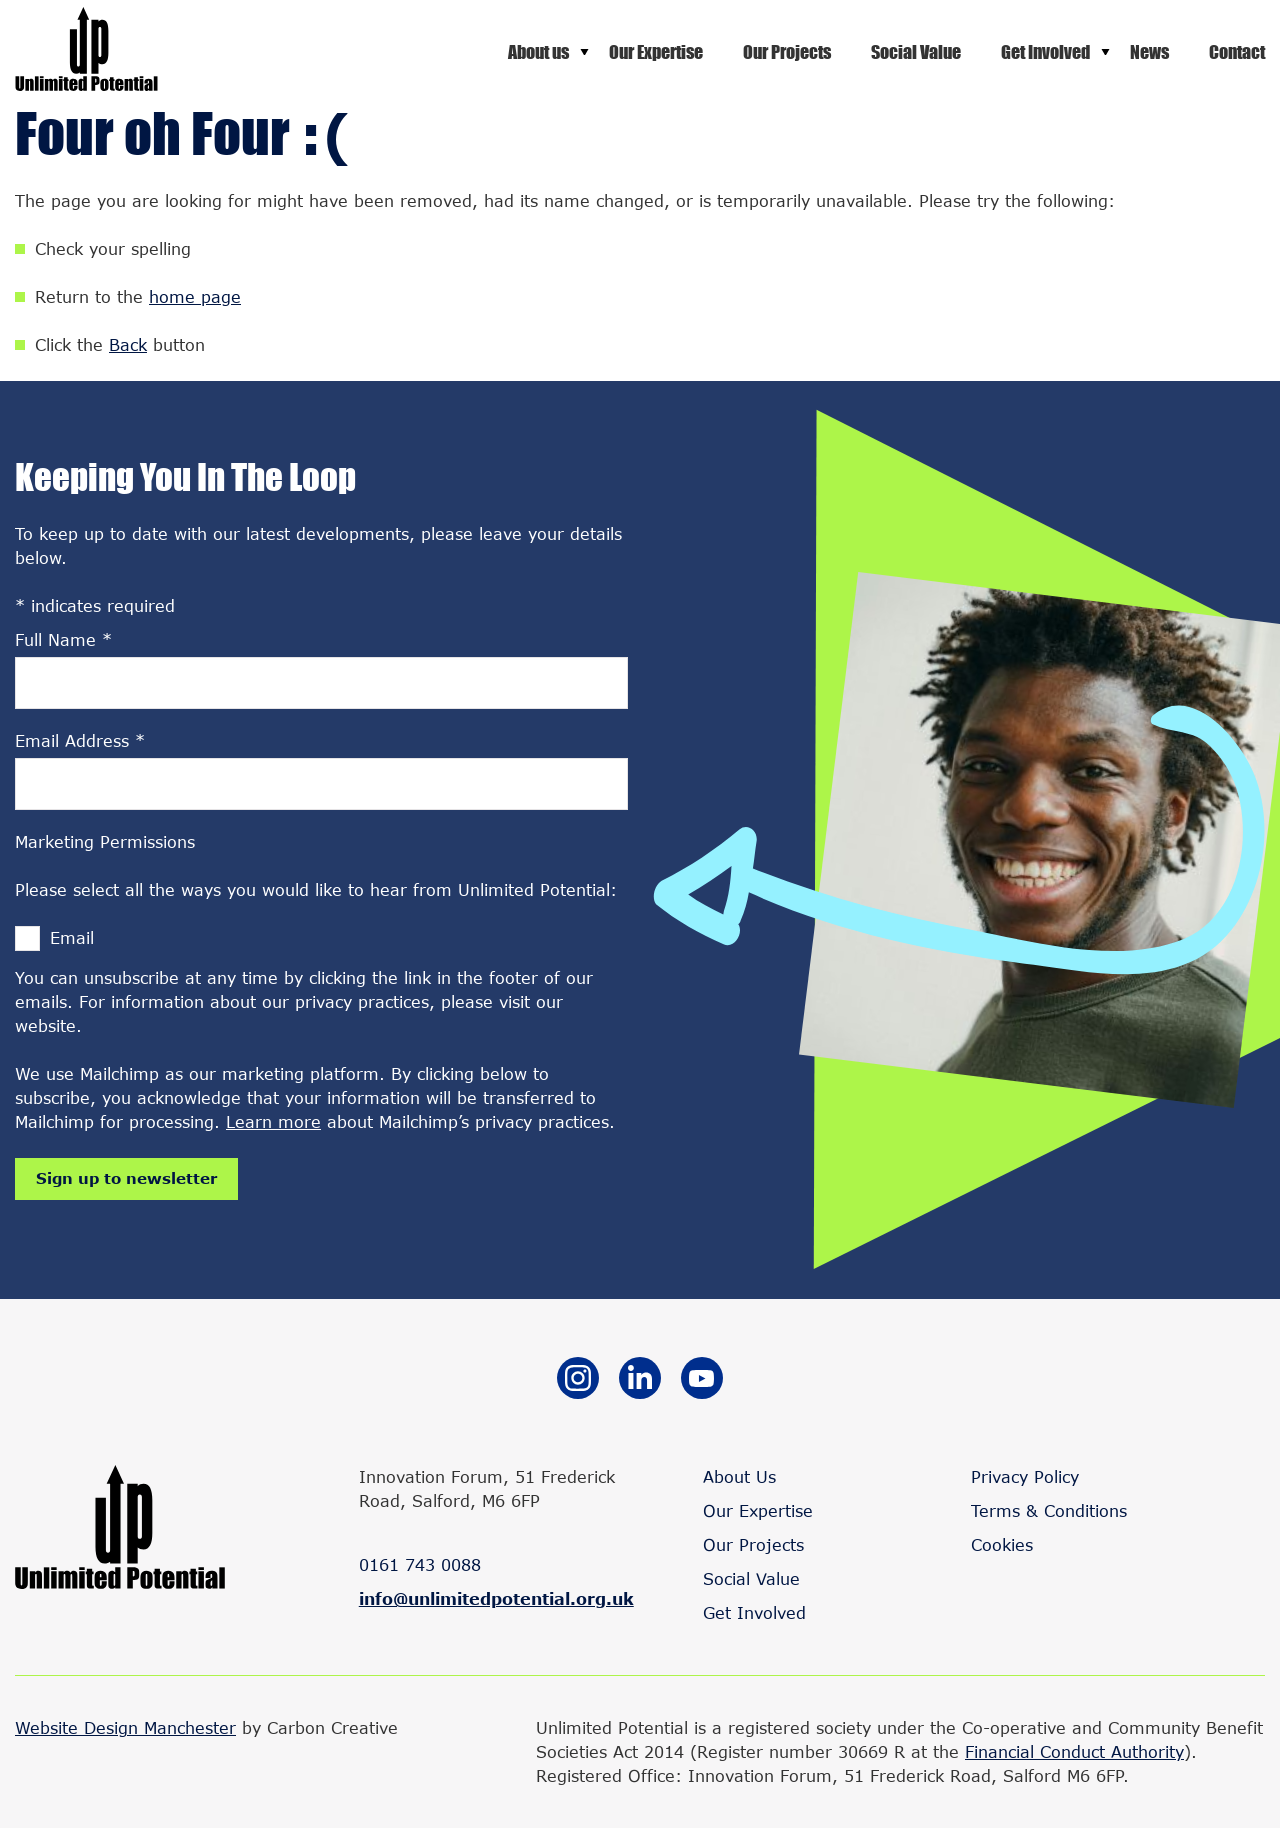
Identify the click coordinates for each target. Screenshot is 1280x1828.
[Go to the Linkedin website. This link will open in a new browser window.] (640, 1381)
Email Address (80, 740)
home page (195, 296)
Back (128, 344)
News (1149, 52)
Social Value (916, 52)
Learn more (273, 1121)
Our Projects (787, 52)
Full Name (63, 639)
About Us (739, 1476)
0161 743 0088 (420, 1564)
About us (538, 52)
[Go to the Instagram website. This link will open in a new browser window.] (578, 1381)
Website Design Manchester (125, 1727)
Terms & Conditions (1049, 1510)
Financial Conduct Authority (1074, 1751)
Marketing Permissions (105, 841)
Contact (1237, 52)
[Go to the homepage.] (86, 84)
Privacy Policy (1025, 1476)
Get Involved (1045, 52)
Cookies (1002, 1544)
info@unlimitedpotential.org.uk (496, 1598)
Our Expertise (656, 52)
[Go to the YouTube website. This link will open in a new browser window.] (702, 1381)
